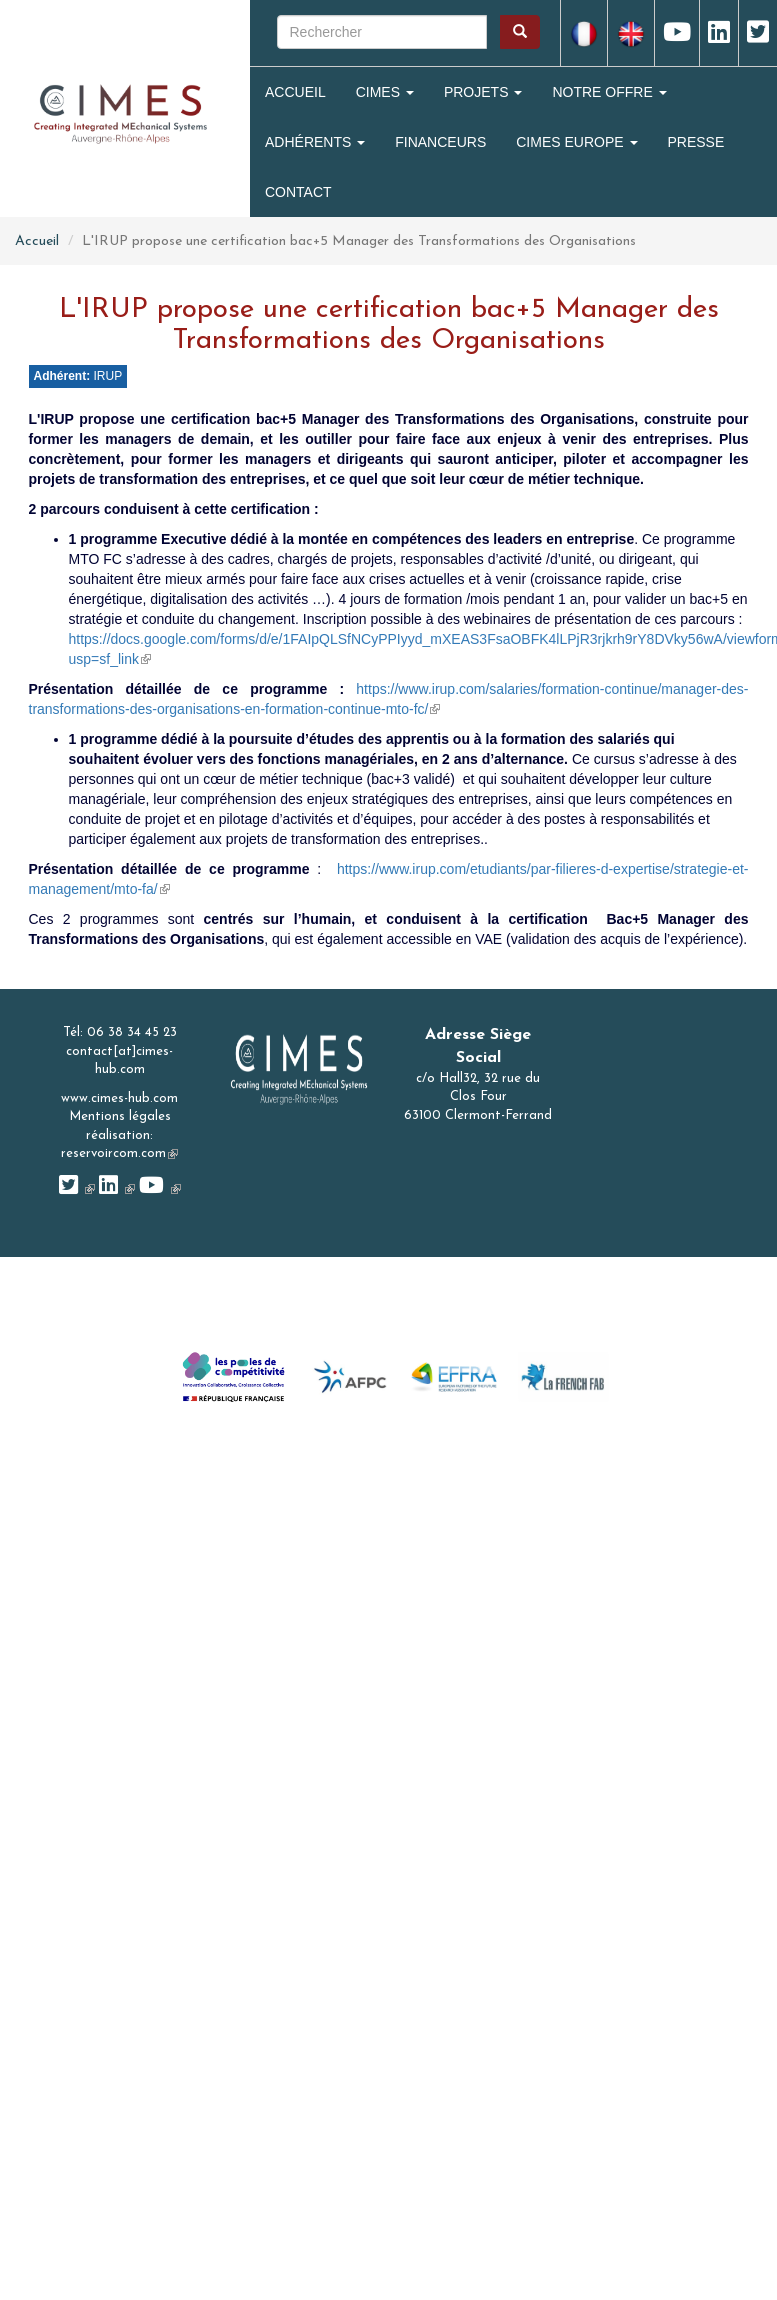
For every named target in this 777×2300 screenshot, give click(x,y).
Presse (696, 142)
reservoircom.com (119, 1153)
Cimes (385, 92)
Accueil (295, 92)
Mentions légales (120, 1116)
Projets (483, 92)
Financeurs (440, 142)
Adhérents (315, 142)
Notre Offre (609, 92)
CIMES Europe (576, 142)
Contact (298, 192)
